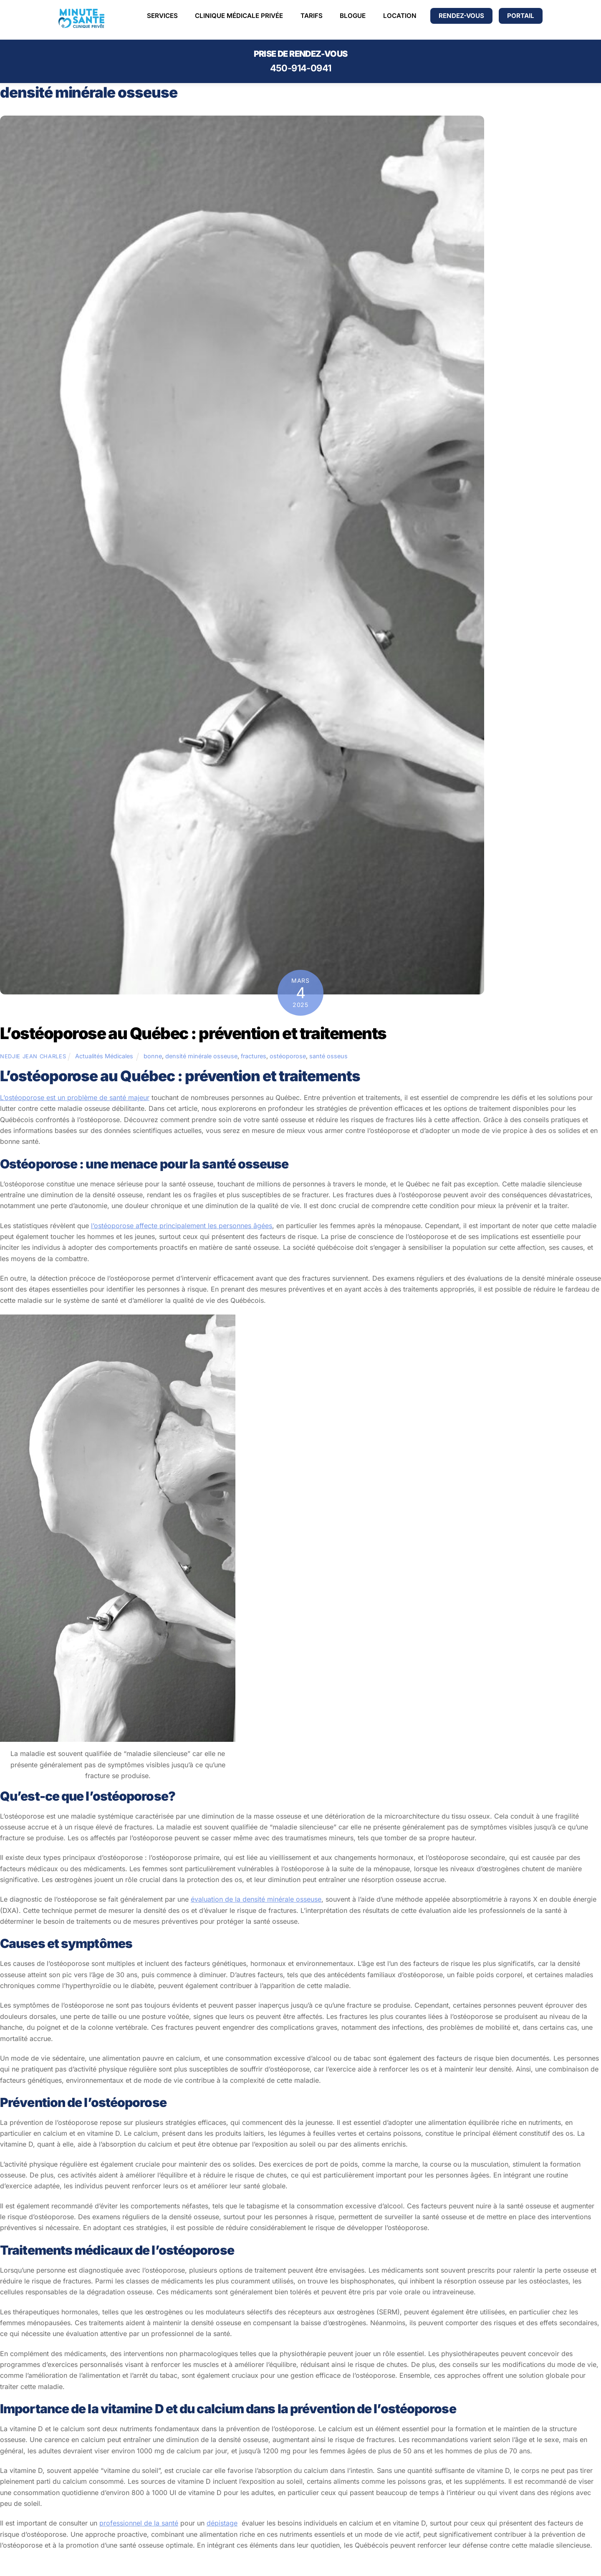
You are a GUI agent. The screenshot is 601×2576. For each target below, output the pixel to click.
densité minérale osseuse (201, 1056)
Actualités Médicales (104, 1056)
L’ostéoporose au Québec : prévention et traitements (193, 1033)
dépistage (222, 2523)
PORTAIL (520, 16)
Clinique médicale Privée (239, 16)
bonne (153, 1056)
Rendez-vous (461, 16)
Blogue (353, 16)
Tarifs (311, 16)
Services (162, 16)
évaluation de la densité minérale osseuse (256, 1899)
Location (400, 16)
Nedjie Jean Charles (33, 1056)
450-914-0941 (300, 68)
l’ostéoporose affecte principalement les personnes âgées (181, 1225)
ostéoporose (288, 1056)
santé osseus (328, 1056)
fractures (253, 1056)
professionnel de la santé (138, 2523)
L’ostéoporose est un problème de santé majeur (74, 1097)
